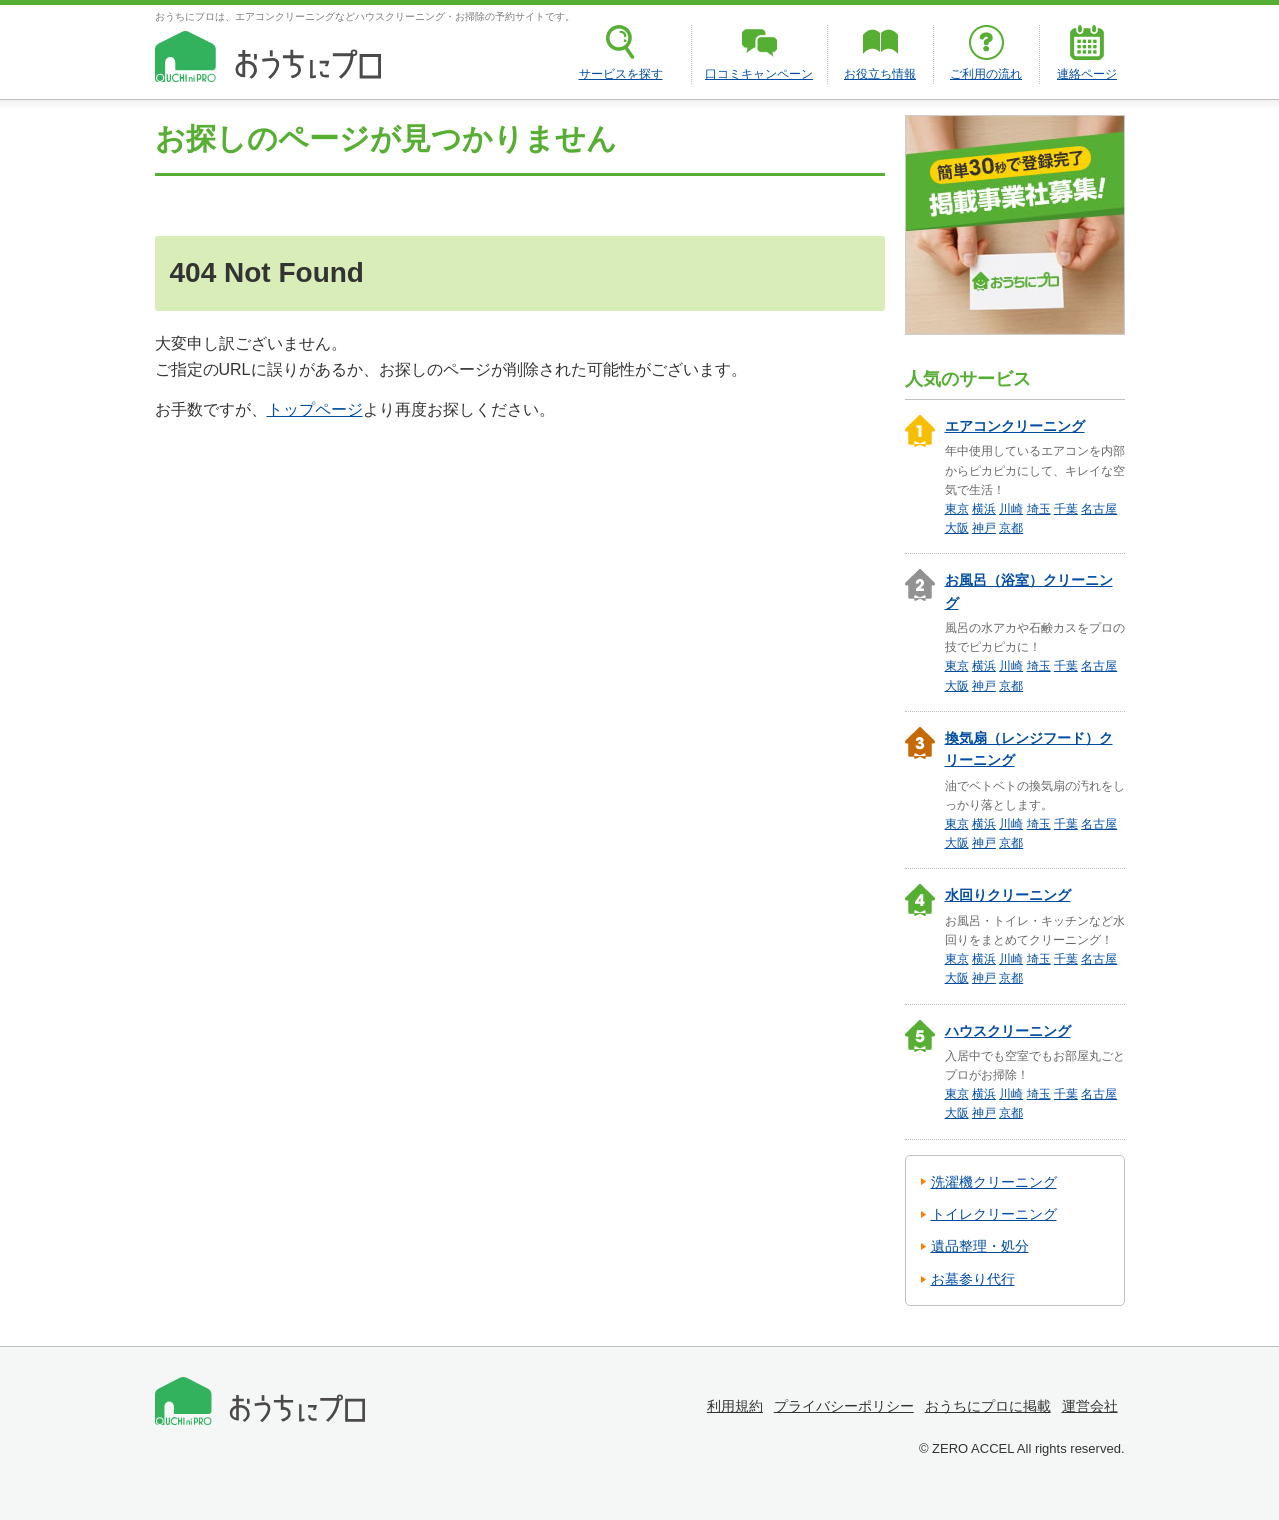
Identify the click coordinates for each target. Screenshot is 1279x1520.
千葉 (1066, 509)
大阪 (957, 528)
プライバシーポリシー (844, 1406)
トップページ (315, 409)
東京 (957, 509)
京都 (1011, 528)
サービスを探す (621, 74)
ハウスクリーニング (1008, 1031)
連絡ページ (1087, 74)
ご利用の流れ (986, 74)
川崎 (1011, 509)
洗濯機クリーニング (994, 1182)
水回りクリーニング (1008, 895)
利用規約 (735, 1406)
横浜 (984, 509)
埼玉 (1039, 509)
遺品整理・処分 (980, 1246)
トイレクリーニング (994, 1214)
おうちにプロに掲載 (988, 1406)
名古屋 (1099, 509)
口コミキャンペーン (759, 74)
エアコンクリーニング (1015, 426)
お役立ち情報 (880, 74)
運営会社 (1090, 1406)
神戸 (984, 528)
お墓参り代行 (973, 1279)
